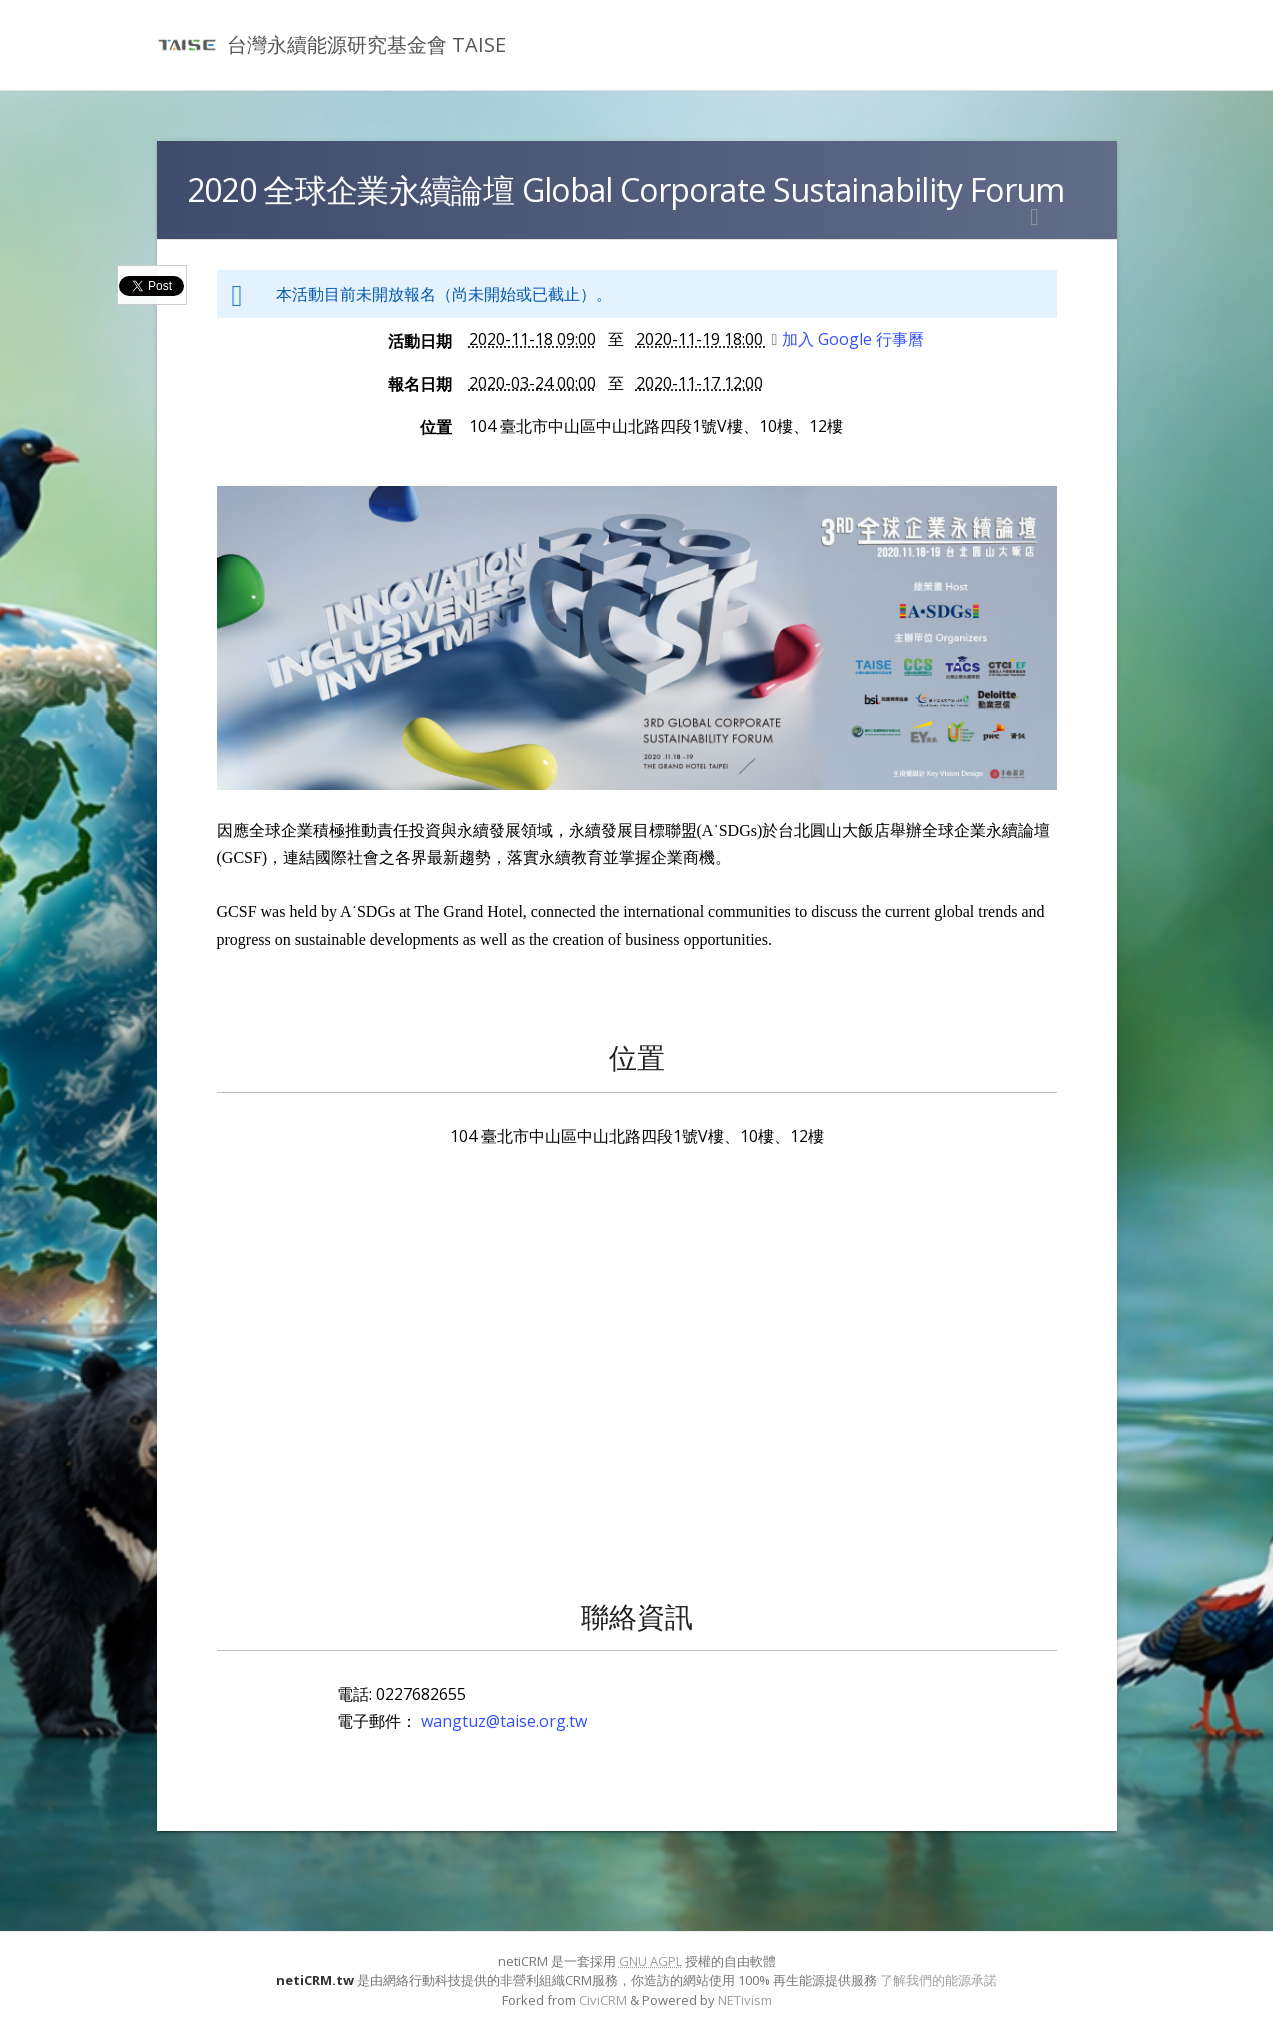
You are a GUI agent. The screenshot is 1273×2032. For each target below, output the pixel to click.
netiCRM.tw (315, 1980)
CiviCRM (603, 2000)
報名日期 (420, 384)
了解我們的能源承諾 (938, 1980)
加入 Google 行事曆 (848, 339)
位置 (436, 427)
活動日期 (420, 341)
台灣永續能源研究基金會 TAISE (366, 44)
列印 (1035, 217)
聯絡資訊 (637, 1616)
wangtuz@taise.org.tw (504, 1721)
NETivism (745, 2000)
